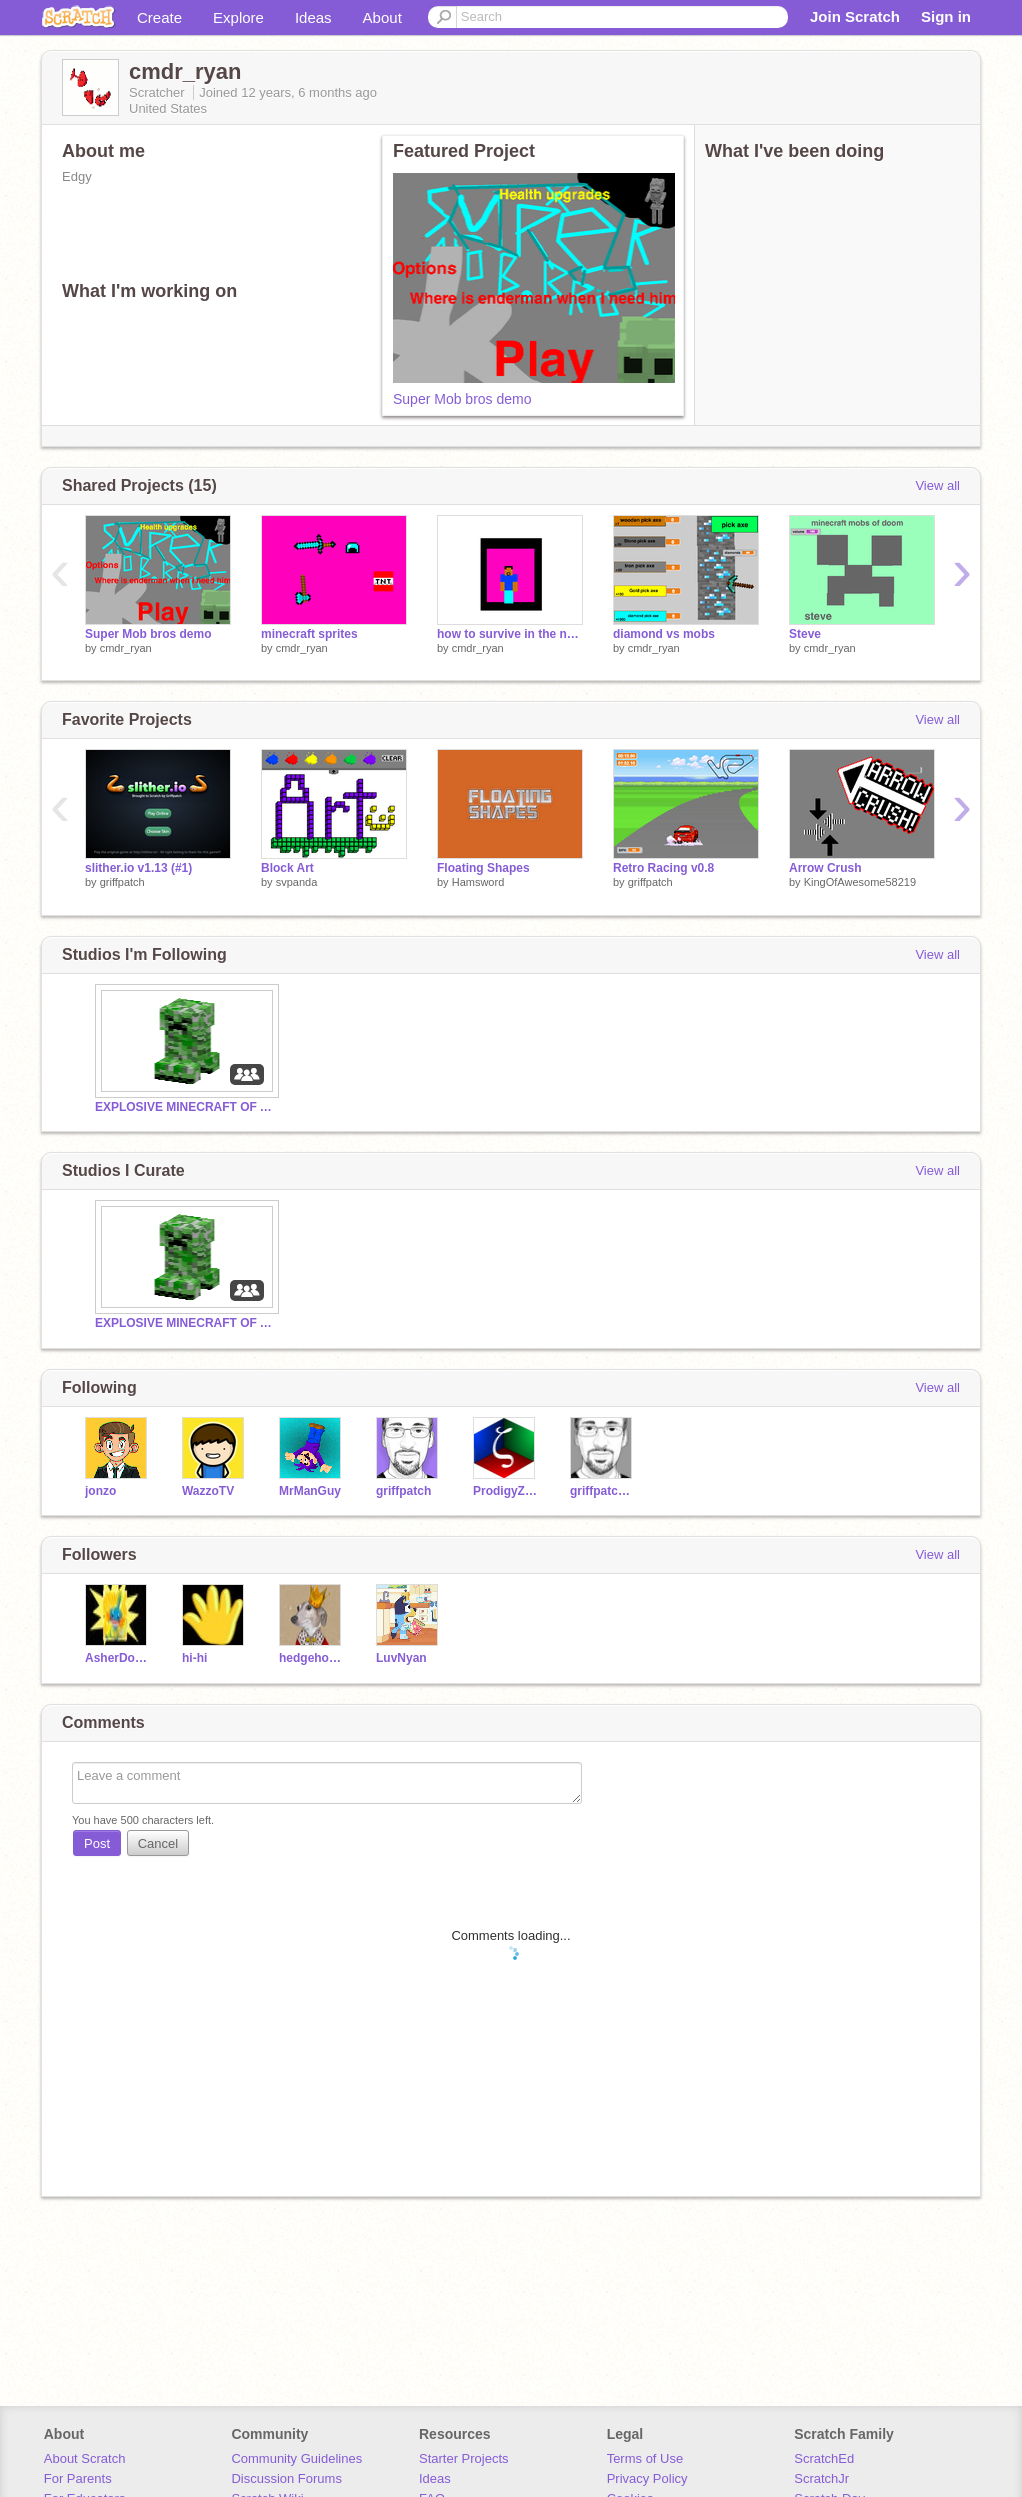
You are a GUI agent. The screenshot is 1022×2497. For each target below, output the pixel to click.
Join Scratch (855, 16)
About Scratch (85, 2458)
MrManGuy (310, 1491)
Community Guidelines (296, 2458)
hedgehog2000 (312, 1658)
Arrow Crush (825, 868)
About (382, 17)
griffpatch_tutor (603, 1491)
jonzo (100, 1491)
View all (937, 485)
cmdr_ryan (126, 648)
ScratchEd (824, 2458)
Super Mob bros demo (462, 399)
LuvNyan (401, 1658)
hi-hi (194, 1658)
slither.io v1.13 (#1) (138, 868)
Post (97, 1843)
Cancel (158, 1843)
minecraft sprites (309, 634)
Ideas (313, 17)
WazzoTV (208, 1491)
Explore (238, 17)
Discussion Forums (286, 2478)
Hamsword (478, 882)
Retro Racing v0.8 (663, 868)
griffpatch (122, 882)
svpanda (297, 882)
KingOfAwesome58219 (860, 882)
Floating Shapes (483, 868)
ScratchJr (821, 2478)
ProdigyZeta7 (506, 1491)
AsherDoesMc (118, 1658)
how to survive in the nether (510, 634)
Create (159, 17)
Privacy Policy (647, 2478)
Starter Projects (464, 2458)
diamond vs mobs (664, 634)
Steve (805, 634)
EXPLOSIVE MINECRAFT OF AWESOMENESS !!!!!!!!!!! (185, 1107)
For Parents (78, 2478)
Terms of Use (645, 2458)
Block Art (287, 868)
